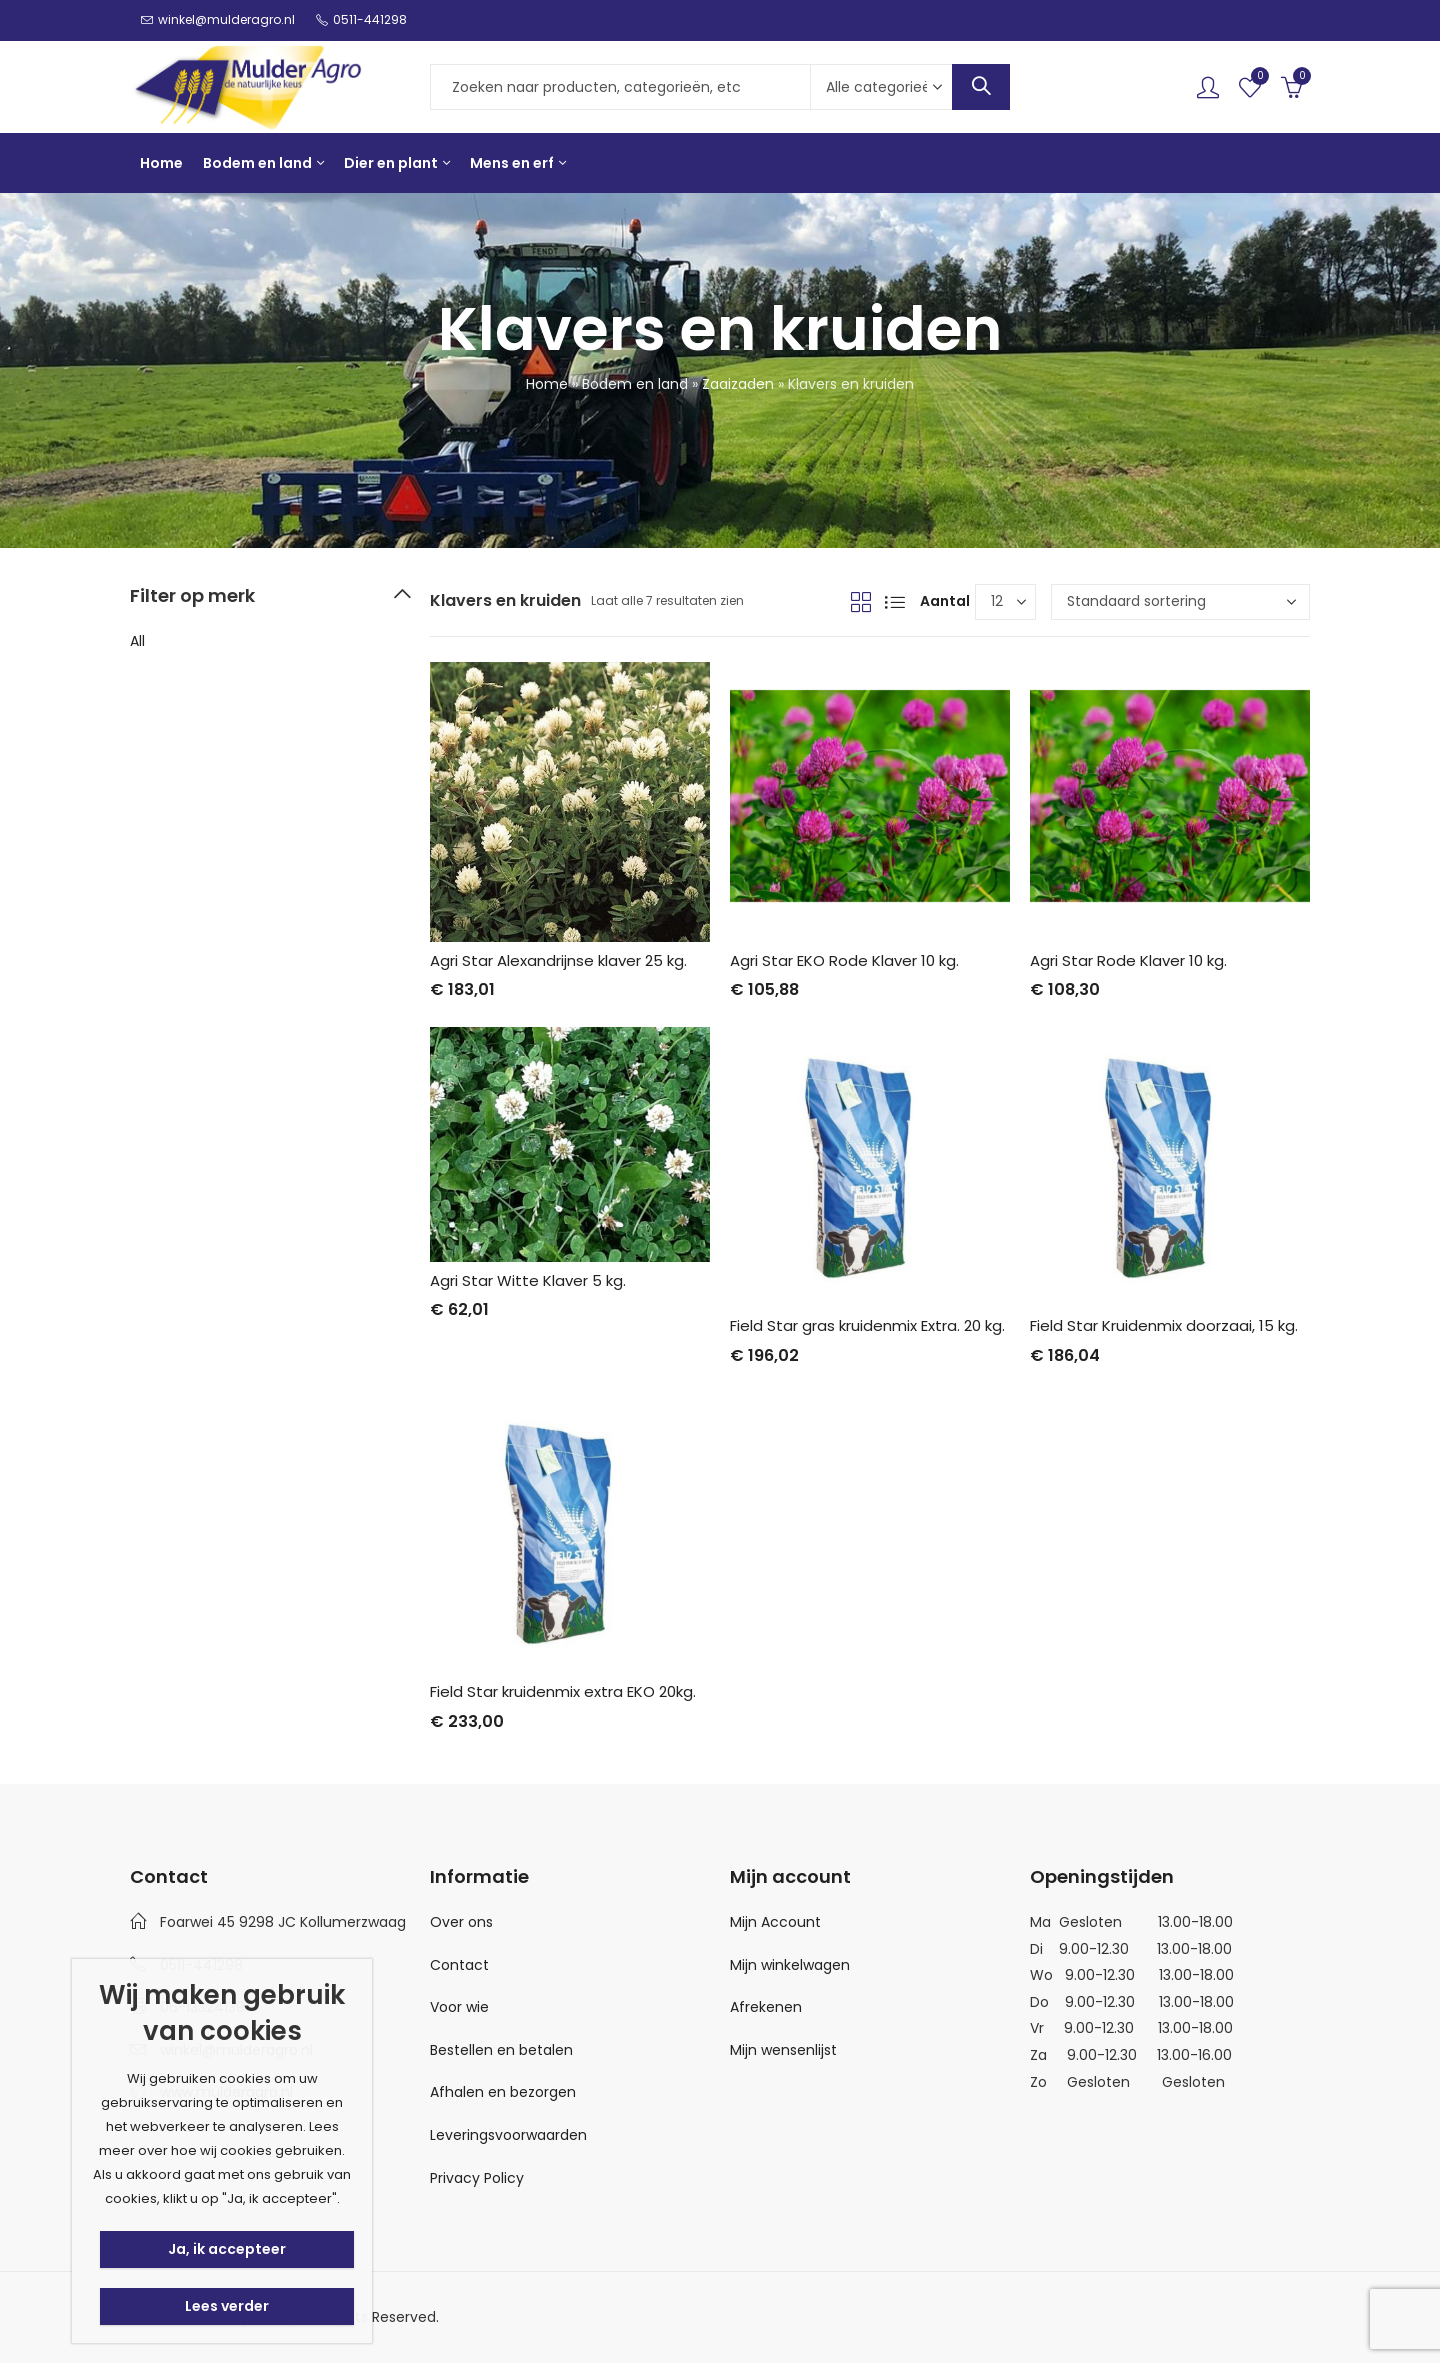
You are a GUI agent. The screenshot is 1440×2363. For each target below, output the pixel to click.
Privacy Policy (477, 2178)
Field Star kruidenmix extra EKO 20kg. (563, 1691)
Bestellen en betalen (501, 2050)
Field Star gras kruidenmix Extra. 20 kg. (867, 1325)
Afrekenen (766, 2007)
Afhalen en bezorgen (503, 2092)
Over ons (461, 1922)
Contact (459, 1965)
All (137, 641)
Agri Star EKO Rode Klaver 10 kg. (844, 960)
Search (981, 87)
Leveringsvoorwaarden (508, 2135)
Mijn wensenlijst (783, 2050)
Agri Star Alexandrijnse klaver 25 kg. (558, 960)
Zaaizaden (738, 384)
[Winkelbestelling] (1180, 602)
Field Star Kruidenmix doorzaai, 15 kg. (1164, 1325)
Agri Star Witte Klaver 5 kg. (528, 1280)
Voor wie (459, 2007)
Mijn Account (775, 1922)
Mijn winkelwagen (790, 1965)
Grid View (861, 602)
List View (895, 602)
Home (547, 384)
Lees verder (227, 2306)
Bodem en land (635, 384)
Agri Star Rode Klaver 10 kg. (1128, 960)
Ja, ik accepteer (227, 2249)
